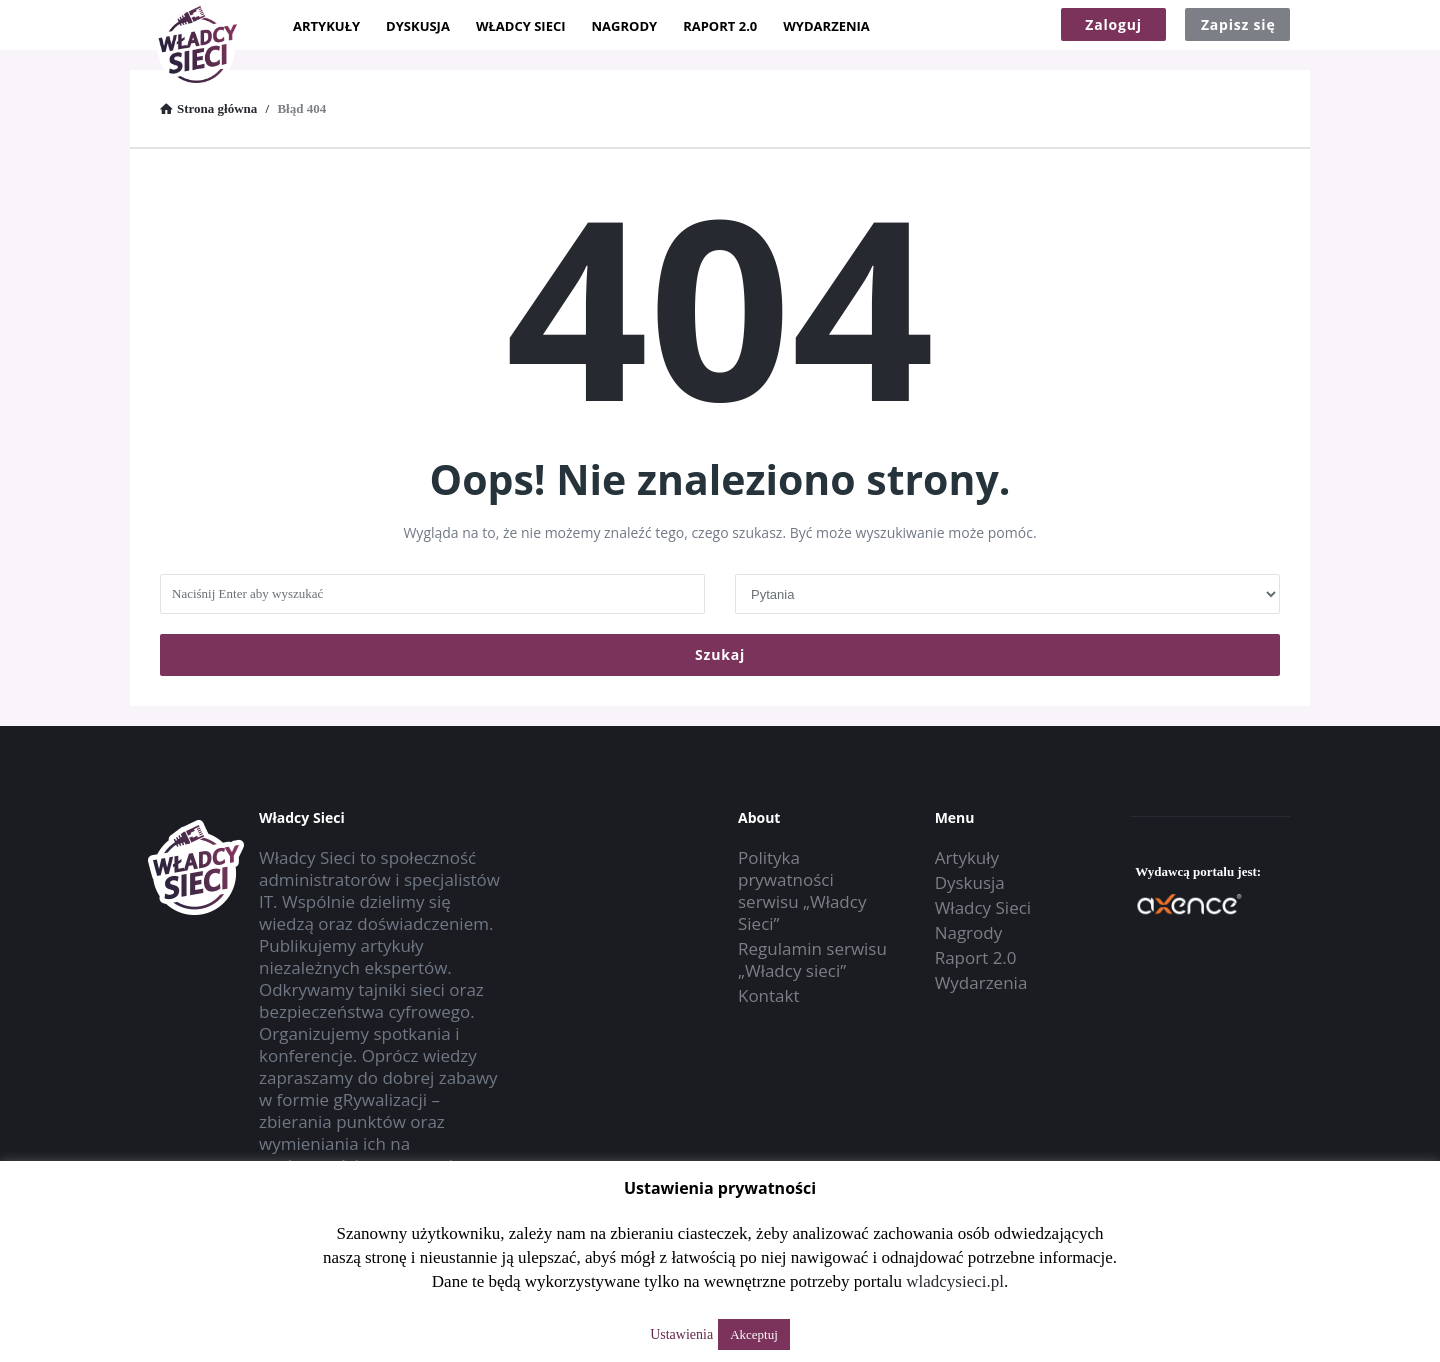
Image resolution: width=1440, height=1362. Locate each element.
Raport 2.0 (720, 26)
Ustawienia (681, 1334)
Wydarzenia (826, 26)
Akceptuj (754, 1334)
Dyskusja (418, 26)
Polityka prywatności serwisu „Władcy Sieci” (802, 890)
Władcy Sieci (521, 26)
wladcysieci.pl (955, 1281)
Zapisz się (1238, 24)
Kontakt (769, 995)
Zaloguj (1113, 24)
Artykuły (326, 26)
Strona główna (208, 108)
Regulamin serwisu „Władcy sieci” (812, 959)
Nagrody (625, 26)
